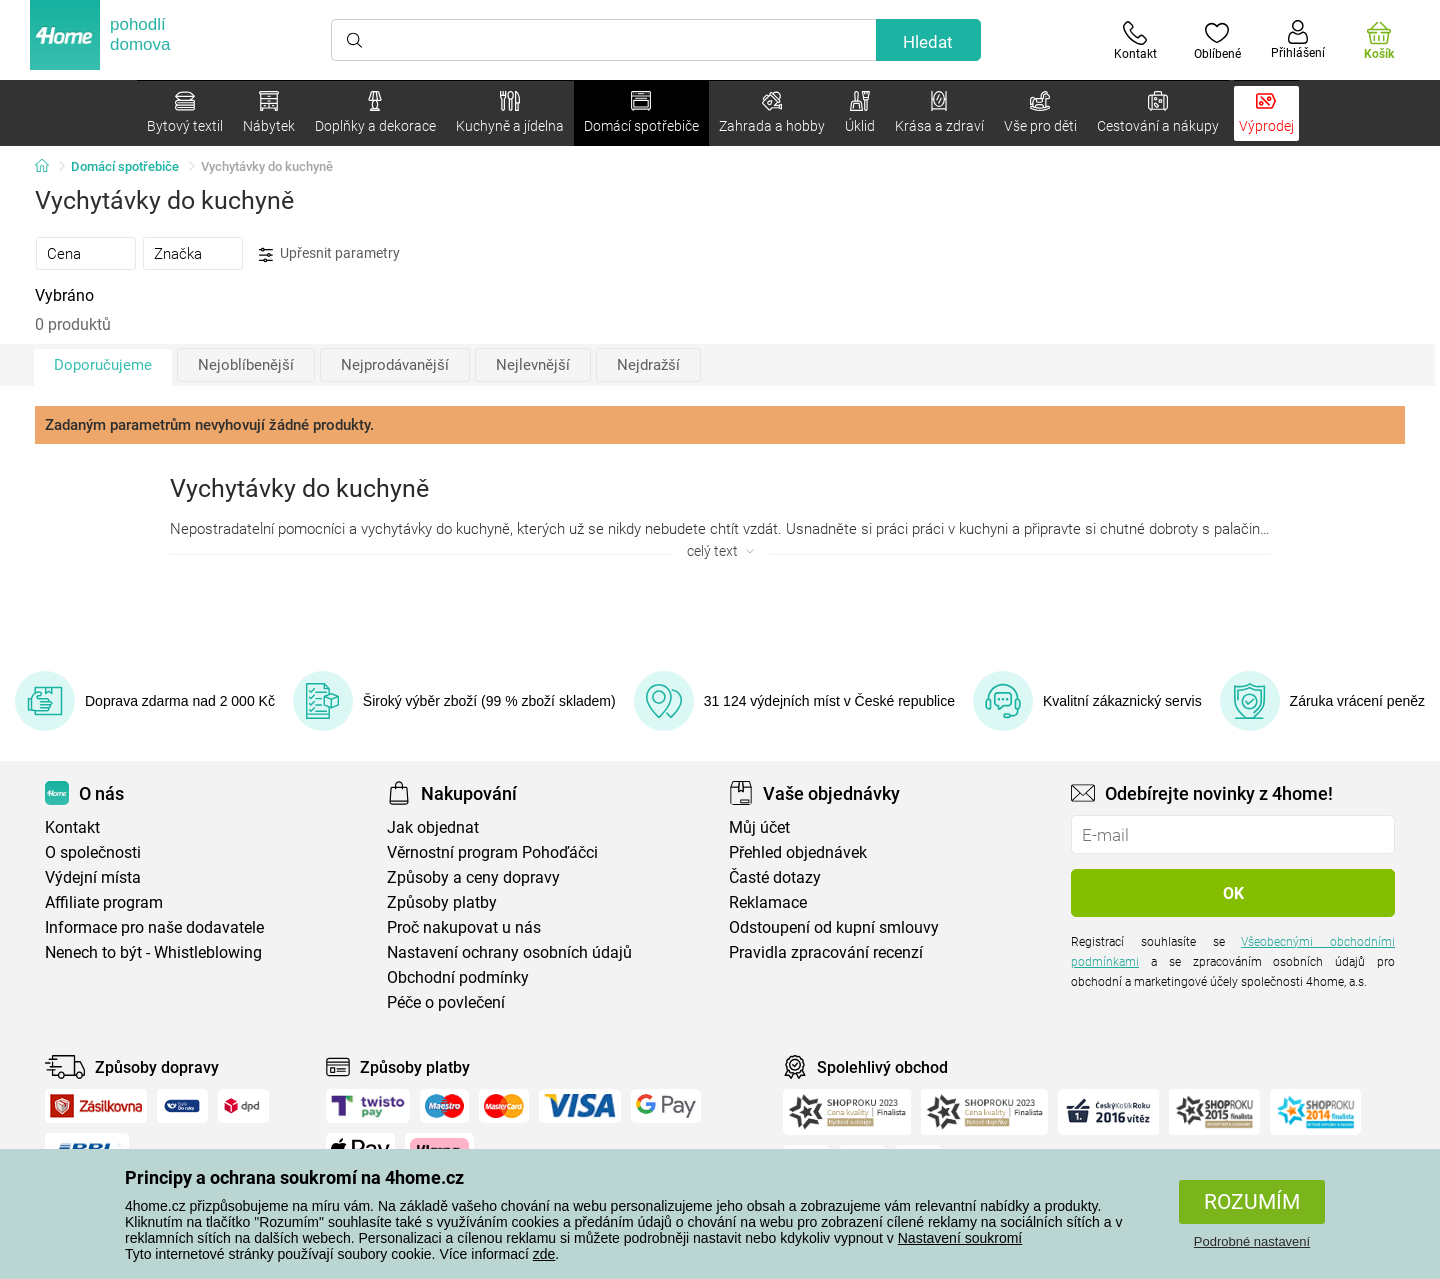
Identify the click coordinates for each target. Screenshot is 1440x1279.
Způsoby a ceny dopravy (473, 877)
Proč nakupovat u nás (464, 927)
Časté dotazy (775, 877)
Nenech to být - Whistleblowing (153, 952)
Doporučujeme (103, 365)
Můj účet (759, 827)
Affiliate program (104, 902)
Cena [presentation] (64, 254)
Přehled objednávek (798, 852)
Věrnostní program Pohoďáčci (492, 852)
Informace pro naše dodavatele (154, 927)
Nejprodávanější (395, 365)
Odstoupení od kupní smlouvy (834, 927)
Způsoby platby (442, 902)
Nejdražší (648, 365)
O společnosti (93, 852)
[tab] (86, 253)
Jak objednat (433, 827)
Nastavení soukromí (960, 1238)
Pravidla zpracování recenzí (826, 952)
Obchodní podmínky (458, 977)
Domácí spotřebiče (125, 166)
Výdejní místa (93, 877)
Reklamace (768, 902)
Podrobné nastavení (1252, 1241)
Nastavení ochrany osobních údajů (509, 952)
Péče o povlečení (446, 1002)
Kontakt (72, 827)
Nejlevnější (533, 365)
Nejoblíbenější (246, 365)
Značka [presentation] (178, 254)
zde (544, 1254)
